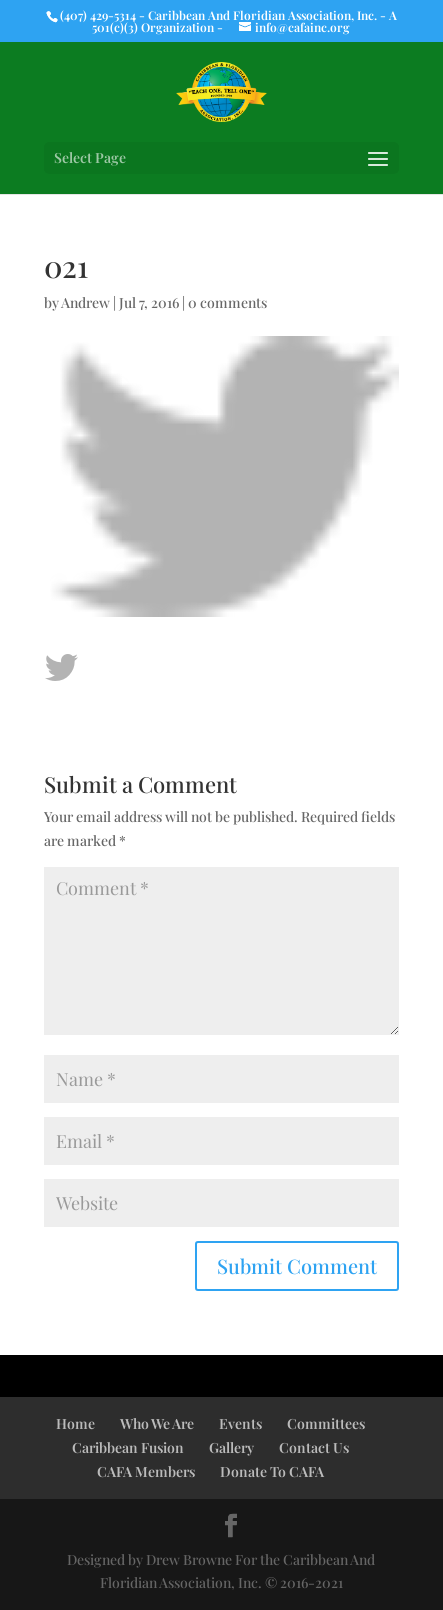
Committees (326, 1423)
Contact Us (314, 1447)
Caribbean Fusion (128, 1447)
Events (240, 1423)
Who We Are (157, 1423)
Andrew (85, 302)
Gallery (231, 1447)
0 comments (227, 302)
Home (75, 1423)
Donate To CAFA (272, 1471)
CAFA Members (146, 1471)
